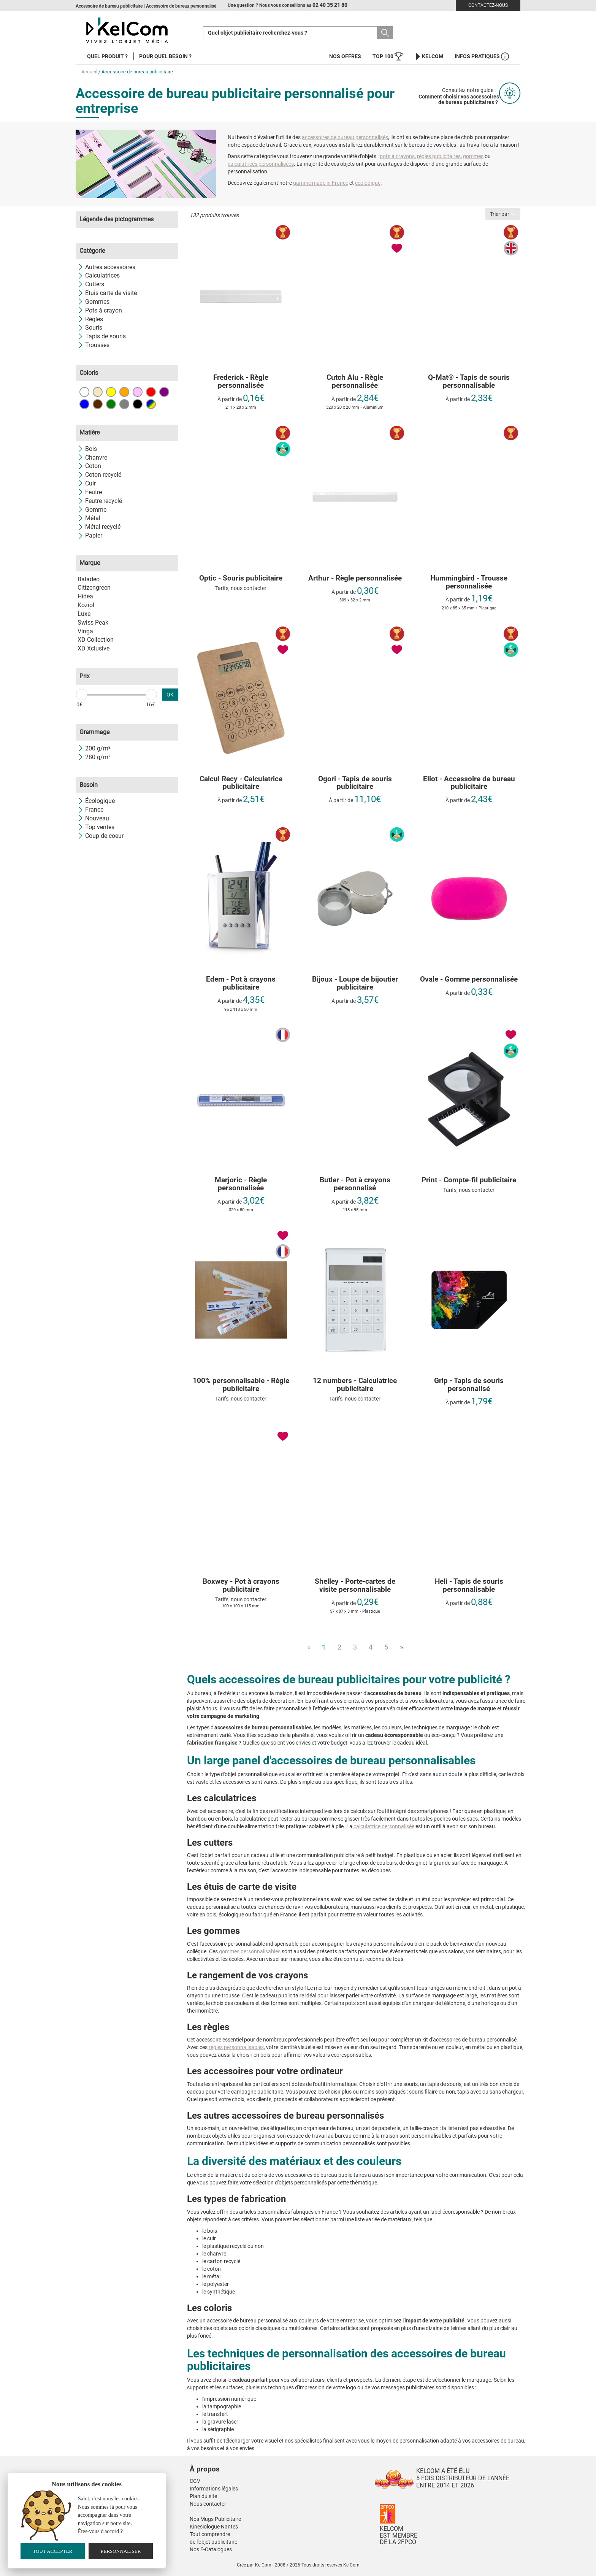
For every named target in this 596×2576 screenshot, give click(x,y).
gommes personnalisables (250, 1951)
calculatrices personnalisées (261, 164)
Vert (111, 404)
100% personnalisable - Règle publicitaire (241, 1385)
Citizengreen (94, 587)
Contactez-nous (488, 5)
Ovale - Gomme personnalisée (469, 979)
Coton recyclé (99, 474)
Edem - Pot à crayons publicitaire (241, 983)
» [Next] (401, 1647)
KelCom (428, 56)
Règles (90, 319)
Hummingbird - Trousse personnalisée (468, 582)
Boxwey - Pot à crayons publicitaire (241, 1586)
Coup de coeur (101, 835)
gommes (473, 156)
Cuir (87, 483)
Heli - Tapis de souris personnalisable (469, 1586)
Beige (98, 392)
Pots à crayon (100, 310)
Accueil (89, 72)
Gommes (93, 301)
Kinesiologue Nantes (214, 2527)
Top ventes (96, 827)
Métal (89, 518)
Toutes (151, 404)
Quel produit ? (107, 56)
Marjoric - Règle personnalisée (241, 1184)
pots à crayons (397, 156)
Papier (90, 535)
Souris (90, 327)
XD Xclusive (93, 648)
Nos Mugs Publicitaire (215, 2519)
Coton (89, 466)
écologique (367, 183)
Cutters (91, 284)
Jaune (111, 392)
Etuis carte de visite (107, 293)
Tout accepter (52, 2551)
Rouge (151, 392)
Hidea (85, 596)
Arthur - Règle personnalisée (355, 578)
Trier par (503, 214)
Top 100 (387, 56)
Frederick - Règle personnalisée (240, 382)
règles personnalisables (236, 2047)
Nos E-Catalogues (211, 2549)
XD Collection (96, 639)
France (90, 809)
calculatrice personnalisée (383, 1826)
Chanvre (92, 457)
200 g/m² (94, 748)
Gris (124, 404)
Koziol (86, 605)
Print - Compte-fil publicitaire (469, 1180)
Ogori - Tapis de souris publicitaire (355, 783)
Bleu (84, 404)
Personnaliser (121, 2551)
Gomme (92, 509)
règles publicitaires (439, 156)
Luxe (84, 613)
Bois (87, 448)
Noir (138, 404)
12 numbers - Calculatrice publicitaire (355, 1385)
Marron (98, 404)
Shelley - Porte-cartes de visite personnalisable (355, 1586)
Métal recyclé (99, 526)
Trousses (93, 345)
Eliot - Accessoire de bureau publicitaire (469, 783)
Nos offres (345, 56)
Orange (124, 392)
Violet (164, 392)
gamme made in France (320, 183)
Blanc (84, 392)
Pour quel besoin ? (165, 56)
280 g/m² (94, 757)
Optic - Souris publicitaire (240, 578)
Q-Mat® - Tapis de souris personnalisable (469, 382)
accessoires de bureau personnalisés (345, 137)
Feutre (90, 492)
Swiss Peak (93, 622)
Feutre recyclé (100, 500)
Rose (138, 392)
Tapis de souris (102, 336)
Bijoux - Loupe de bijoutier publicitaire (355, 983)
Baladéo (89, 579)
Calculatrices (99, 275)
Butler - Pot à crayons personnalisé (355, 1184)
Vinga (85, 631)
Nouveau (93, 818)
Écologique (96, 800)
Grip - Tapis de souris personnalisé (469, 1385)
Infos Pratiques (482, 56)
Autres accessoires (106, 267)
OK (170, 695)
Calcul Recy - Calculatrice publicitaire (241, 783)
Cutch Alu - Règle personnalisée (355, 382)
